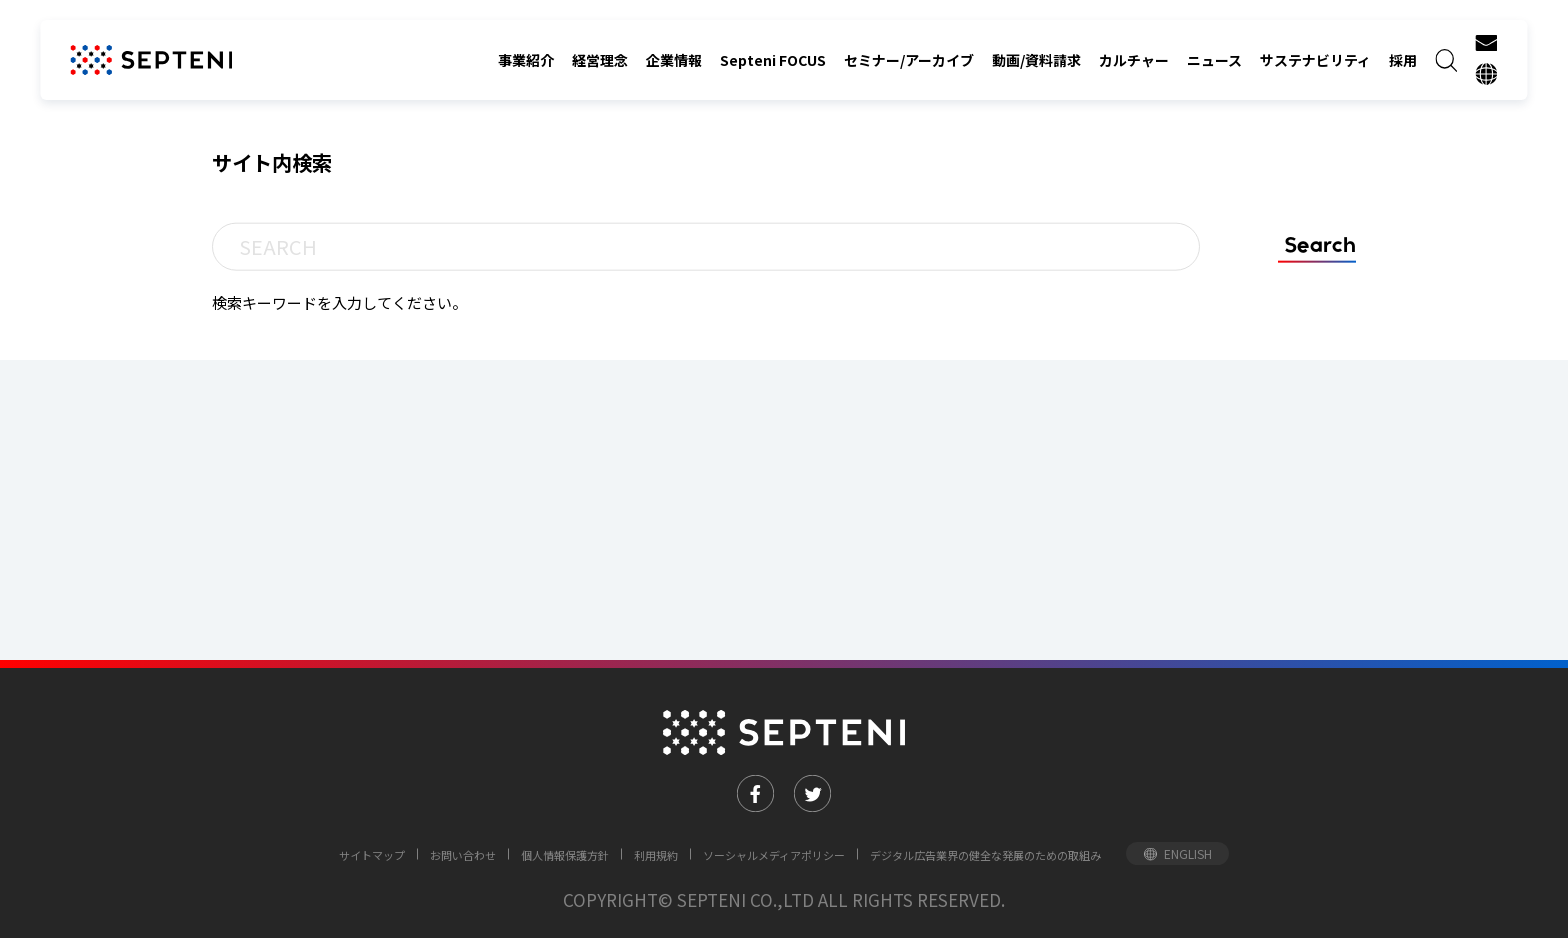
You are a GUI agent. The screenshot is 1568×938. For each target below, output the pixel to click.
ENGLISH (1188, 853)
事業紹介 (526, 60)
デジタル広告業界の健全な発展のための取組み (985, 855)
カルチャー (1134, 60)
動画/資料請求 (1036, 60)
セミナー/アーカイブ (909, 60)
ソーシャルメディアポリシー (774, 855)
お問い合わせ (463, 855)
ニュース (1214, 60)
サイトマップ (372, 855)
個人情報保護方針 (565, 855)
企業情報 (674, 60)
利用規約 (656, 855)
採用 (1403, 60)
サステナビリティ (1315, 60)
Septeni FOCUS (773, 60)
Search (1320, 245)
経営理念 (600, 60)
